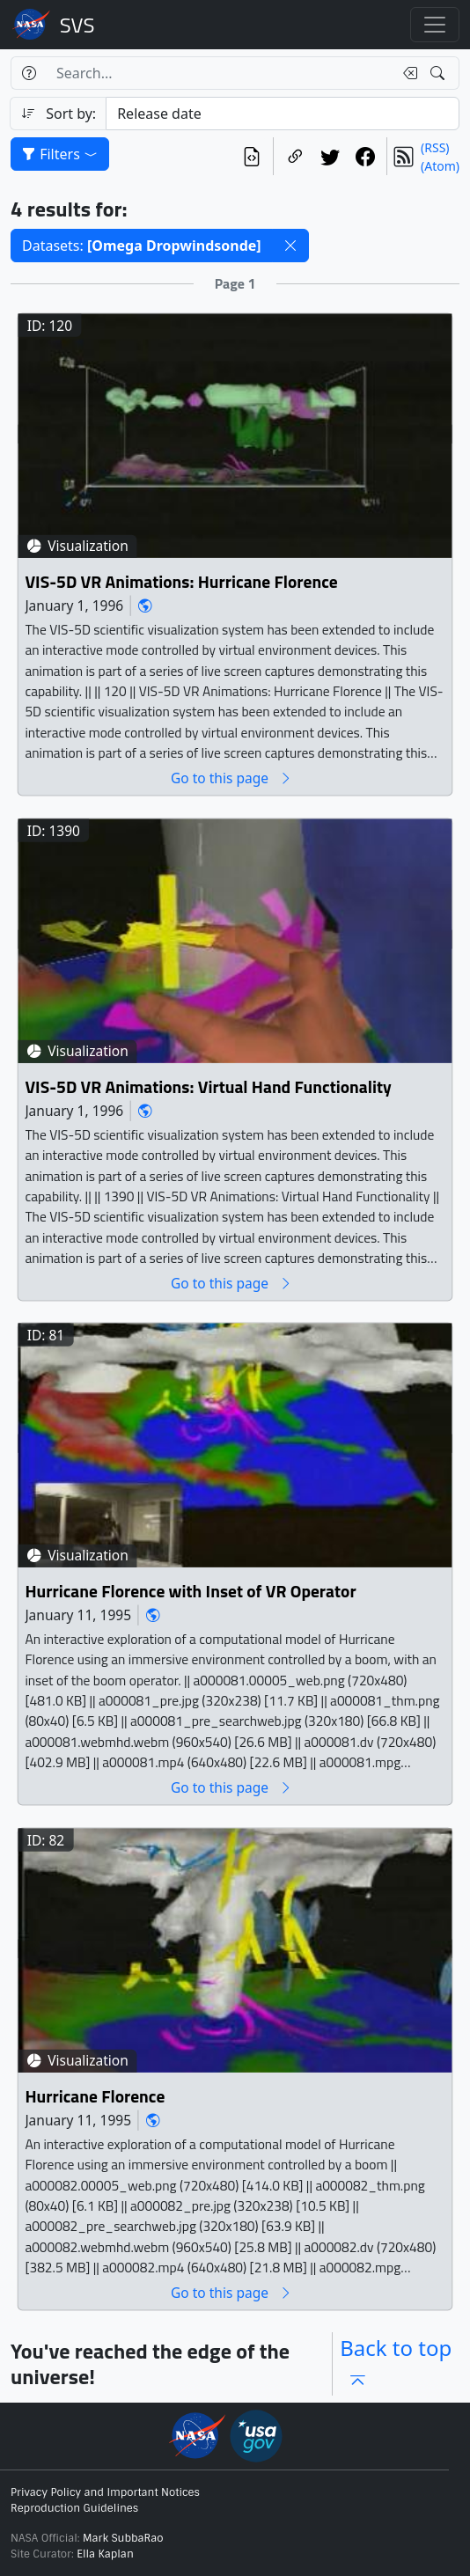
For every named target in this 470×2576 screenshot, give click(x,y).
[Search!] (439, 73)
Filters (60, 154)
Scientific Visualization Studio (77, 24)
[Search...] (219, 73)
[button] (290, 245)
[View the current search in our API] (252, 156)
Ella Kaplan (105, 2554)
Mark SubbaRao (123, 2538)
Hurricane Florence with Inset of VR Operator (190, 1591)
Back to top (396, 2363)
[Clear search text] (407, 73)
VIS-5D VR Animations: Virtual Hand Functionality (208, 1086)
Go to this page (231, 777)
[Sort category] (282, 113)
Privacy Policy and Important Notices (105, 2492)
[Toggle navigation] (434, 24)
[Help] (29, 73)
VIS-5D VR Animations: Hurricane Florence (181, 581)
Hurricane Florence (95, 2096)
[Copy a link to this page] (295, 156)
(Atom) (440, 166)
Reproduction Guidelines (74, 2508)
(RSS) (435, 147)
